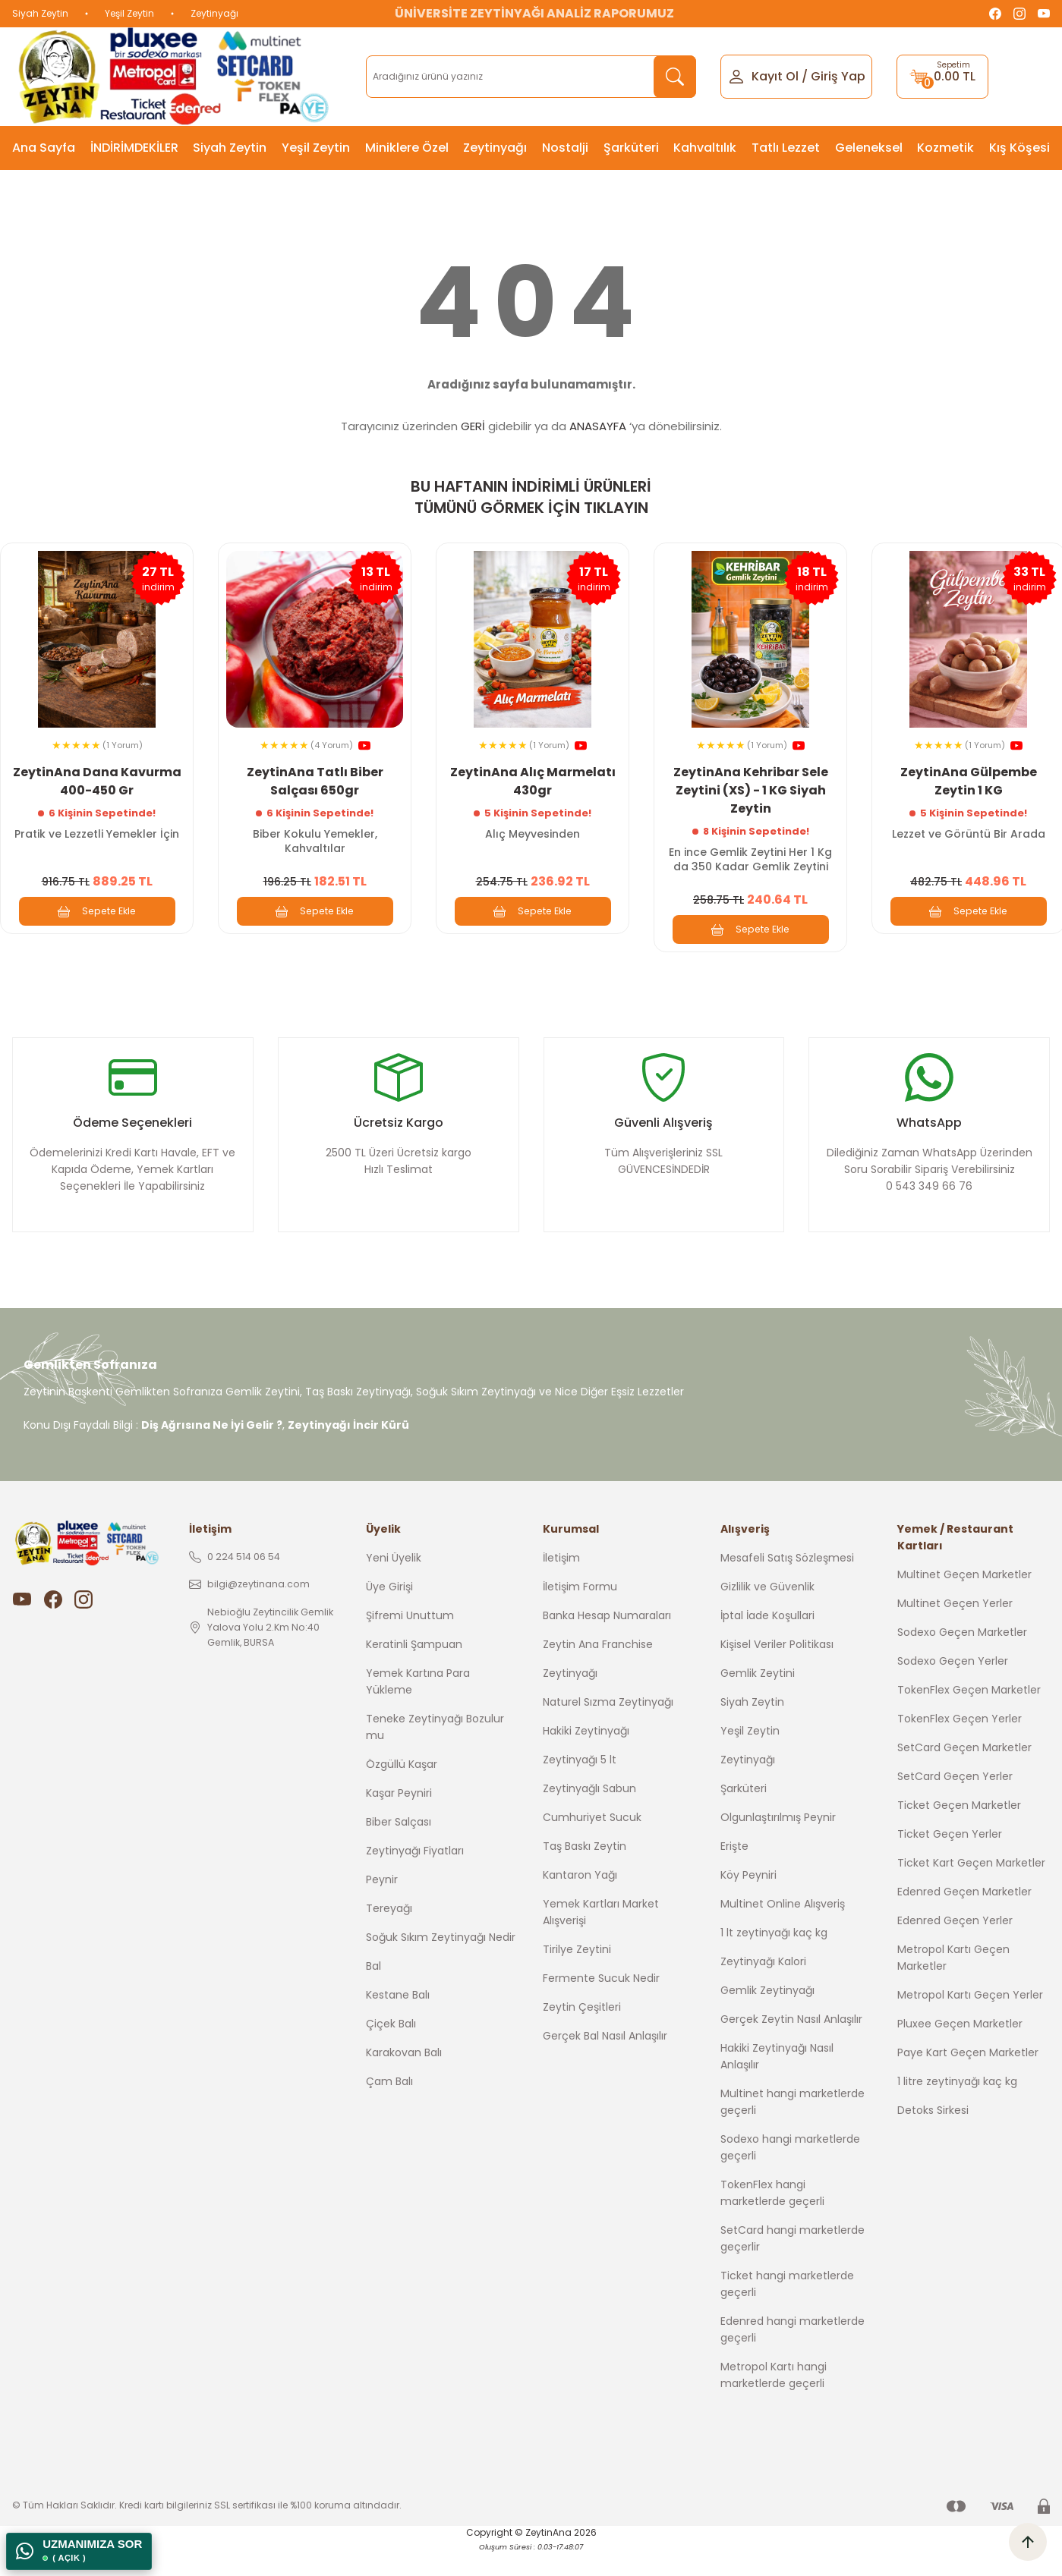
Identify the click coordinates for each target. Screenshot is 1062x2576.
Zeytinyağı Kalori (763, 1988)
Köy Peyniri (748, 1902)
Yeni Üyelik (393, 1585)
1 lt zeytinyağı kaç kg (773, 1959)
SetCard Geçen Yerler (955, 1803)
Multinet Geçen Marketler (964, 1601)
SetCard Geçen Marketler (964, 1774)
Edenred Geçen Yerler (955, 1947)
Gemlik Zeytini (757, 1700)
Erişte (734, 1873)
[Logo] (177, 76)
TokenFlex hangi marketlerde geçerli (772, 2220)
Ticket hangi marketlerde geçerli (787, 2311)
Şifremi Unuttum (410, 1642)
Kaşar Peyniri (399, 1820)
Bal (373, 1993)
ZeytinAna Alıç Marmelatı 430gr (533, 776)
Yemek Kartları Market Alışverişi (601, 1939)
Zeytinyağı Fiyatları (415, 1878)
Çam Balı (389, 2108)
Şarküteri (743, 1815)
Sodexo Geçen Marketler (962, 1659)
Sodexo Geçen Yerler (952, 1688)
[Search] (530, 76)
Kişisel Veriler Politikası (777, 1671)
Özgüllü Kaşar (401, 1791)
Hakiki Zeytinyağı (586, 1758)
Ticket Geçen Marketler (959, 1832)
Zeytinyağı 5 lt (579, 1786)
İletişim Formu (580, 1613)
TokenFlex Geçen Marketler (969, 1717)
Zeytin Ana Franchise (598, 1671)
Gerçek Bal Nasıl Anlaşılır (605, 2063)
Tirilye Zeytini (577, 1976)
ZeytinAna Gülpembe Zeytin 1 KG (968, 776)
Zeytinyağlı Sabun (589, 1815)
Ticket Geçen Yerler (949, 1861)
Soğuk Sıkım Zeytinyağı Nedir (440, 1964)
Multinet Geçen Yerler (955, 1630)
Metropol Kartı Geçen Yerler (970, 2022)
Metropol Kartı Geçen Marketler (953, 1985)
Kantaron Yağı (580, 1902)
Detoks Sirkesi (933, 2137)
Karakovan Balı (404, 2079)
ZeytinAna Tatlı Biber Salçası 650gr (315, 776)
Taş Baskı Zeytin (584, 1873)
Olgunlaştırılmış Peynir (778, 1844)
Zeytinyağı (214, 13)
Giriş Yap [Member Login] (838, 76)
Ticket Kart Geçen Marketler (971, 1890)
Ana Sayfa (43, 147)
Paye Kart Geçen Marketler (967, 2079)
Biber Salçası (398, 1849)
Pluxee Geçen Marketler (960, 2051)
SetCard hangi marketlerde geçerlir (792, 2266)
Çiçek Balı (391, 2051)
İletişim (561, 1585)
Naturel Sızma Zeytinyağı (608, 1729)
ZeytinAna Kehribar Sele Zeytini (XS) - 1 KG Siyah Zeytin (750, 786)
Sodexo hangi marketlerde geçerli (790, 2175)
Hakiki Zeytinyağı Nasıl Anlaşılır (777, 2083)
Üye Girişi (389, 1613)
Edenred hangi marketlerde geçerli (792, 2357)
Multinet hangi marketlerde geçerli (792, 2129)
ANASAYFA (597, 426)
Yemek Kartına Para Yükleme (418, 1709)
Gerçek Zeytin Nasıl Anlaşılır (791, 2046)
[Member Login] (736, 75)
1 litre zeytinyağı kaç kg (957, 2108)
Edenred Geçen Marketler (964, 1918)
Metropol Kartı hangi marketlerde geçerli (773, 2402)
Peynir (382, 1906)
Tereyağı (389, 1935)
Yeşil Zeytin (129, 13)
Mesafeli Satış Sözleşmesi (787, 1585)
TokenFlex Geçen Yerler (959, 1746)
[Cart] (942, 77)
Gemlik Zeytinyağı (767, 2017)
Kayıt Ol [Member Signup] (775, 76)
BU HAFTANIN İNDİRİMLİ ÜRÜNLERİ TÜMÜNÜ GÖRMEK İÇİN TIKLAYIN (531, 497)
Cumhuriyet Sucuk (592, 1844)
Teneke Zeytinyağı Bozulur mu (435, 1754)
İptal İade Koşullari (767, 1642)
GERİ (473, 426)
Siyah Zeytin (40, 13)
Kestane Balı (398, 2022)
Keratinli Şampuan (414, 1671)
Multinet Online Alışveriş (782, 1931)
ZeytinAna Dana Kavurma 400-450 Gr (97, 776)
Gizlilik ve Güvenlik (767, 1613)
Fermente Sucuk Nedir (601, 2005)
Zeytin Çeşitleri (582, 2034)
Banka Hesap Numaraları (607, 1642)
